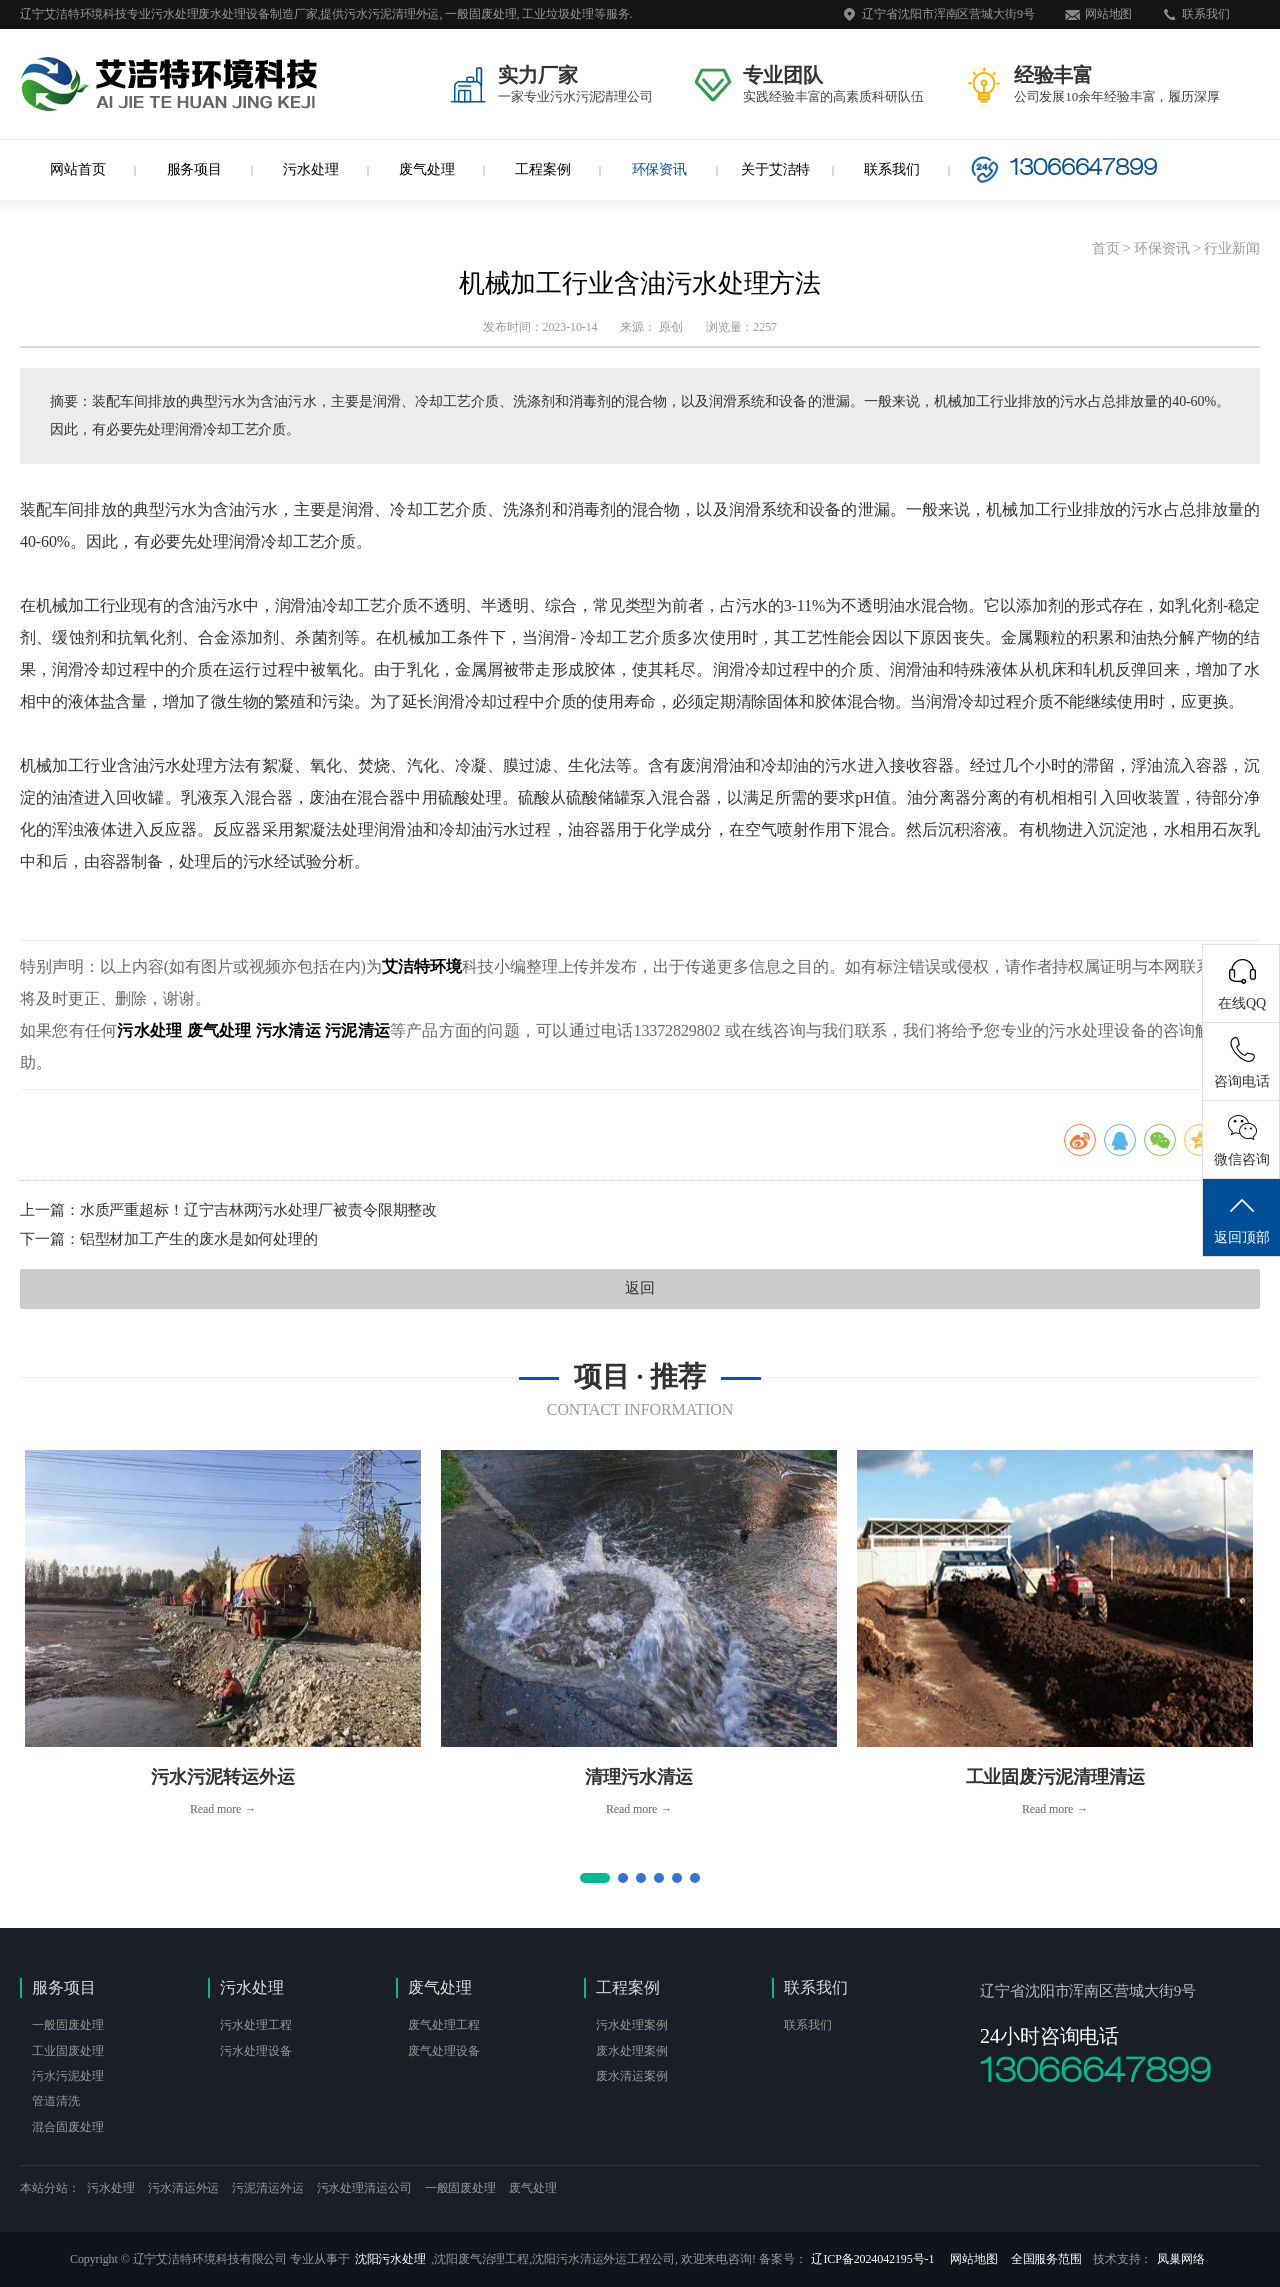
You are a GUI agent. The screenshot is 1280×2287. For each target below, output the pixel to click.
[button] (595, 1878)
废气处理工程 (443, 2025)
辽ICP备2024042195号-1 (872, 2259)
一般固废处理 (67, 2025)
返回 (640, 1288)
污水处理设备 (255, 2051)
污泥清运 (357, 1030)
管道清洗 (56, 2101)
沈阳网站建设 (569, 2191)
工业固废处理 (67, 2051)
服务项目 (195, 169)
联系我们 (1206, 14)
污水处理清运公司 (364, 2188)
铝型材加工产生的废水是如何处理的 (199, 1239)
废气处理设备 (443, 2051)
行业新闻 (1232, 248)
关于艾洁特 (776, 169)
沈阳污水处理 (390, 2259)
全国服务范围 (1046, 2259)
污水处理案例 (631, 2025)
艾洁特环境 (422, 966)
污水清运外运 (183, 2188)
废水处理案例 (631, 2051)
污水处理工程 (255, 2025)
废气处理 (427, 169)
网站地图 (1109, 14)
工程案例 (543, 169)
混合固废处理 (67, 2127)
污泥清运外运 (267, 2188)
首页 (1106, 248)
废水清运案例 (631, 2076)
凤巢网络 (1181, 2259)
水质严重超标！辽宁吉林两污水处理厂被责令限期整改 (259, 1210)
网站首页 (78, 169)
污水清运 (288, 1030)
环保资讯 (660, 169)
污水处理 (311, 169)
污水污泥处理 (67, 2076)
